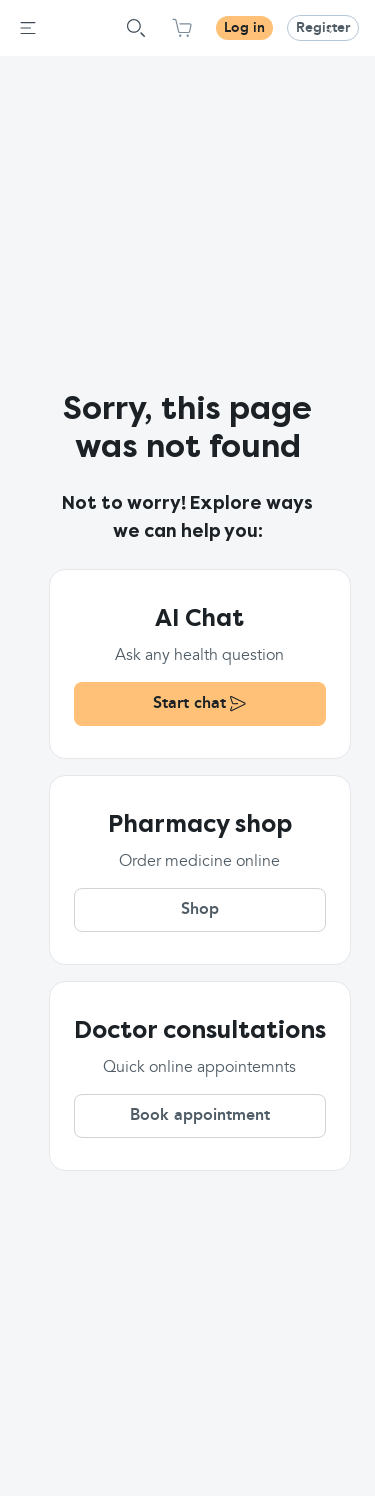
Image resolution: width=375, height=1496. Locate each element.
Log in (244, 28)
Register (323, 28)
